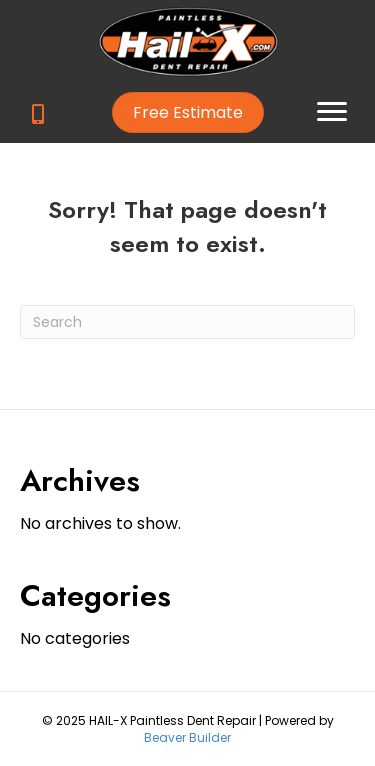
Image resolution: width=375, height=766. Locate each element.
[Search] (187, 322)
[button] (188, 112)
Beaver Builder (187, 737)
